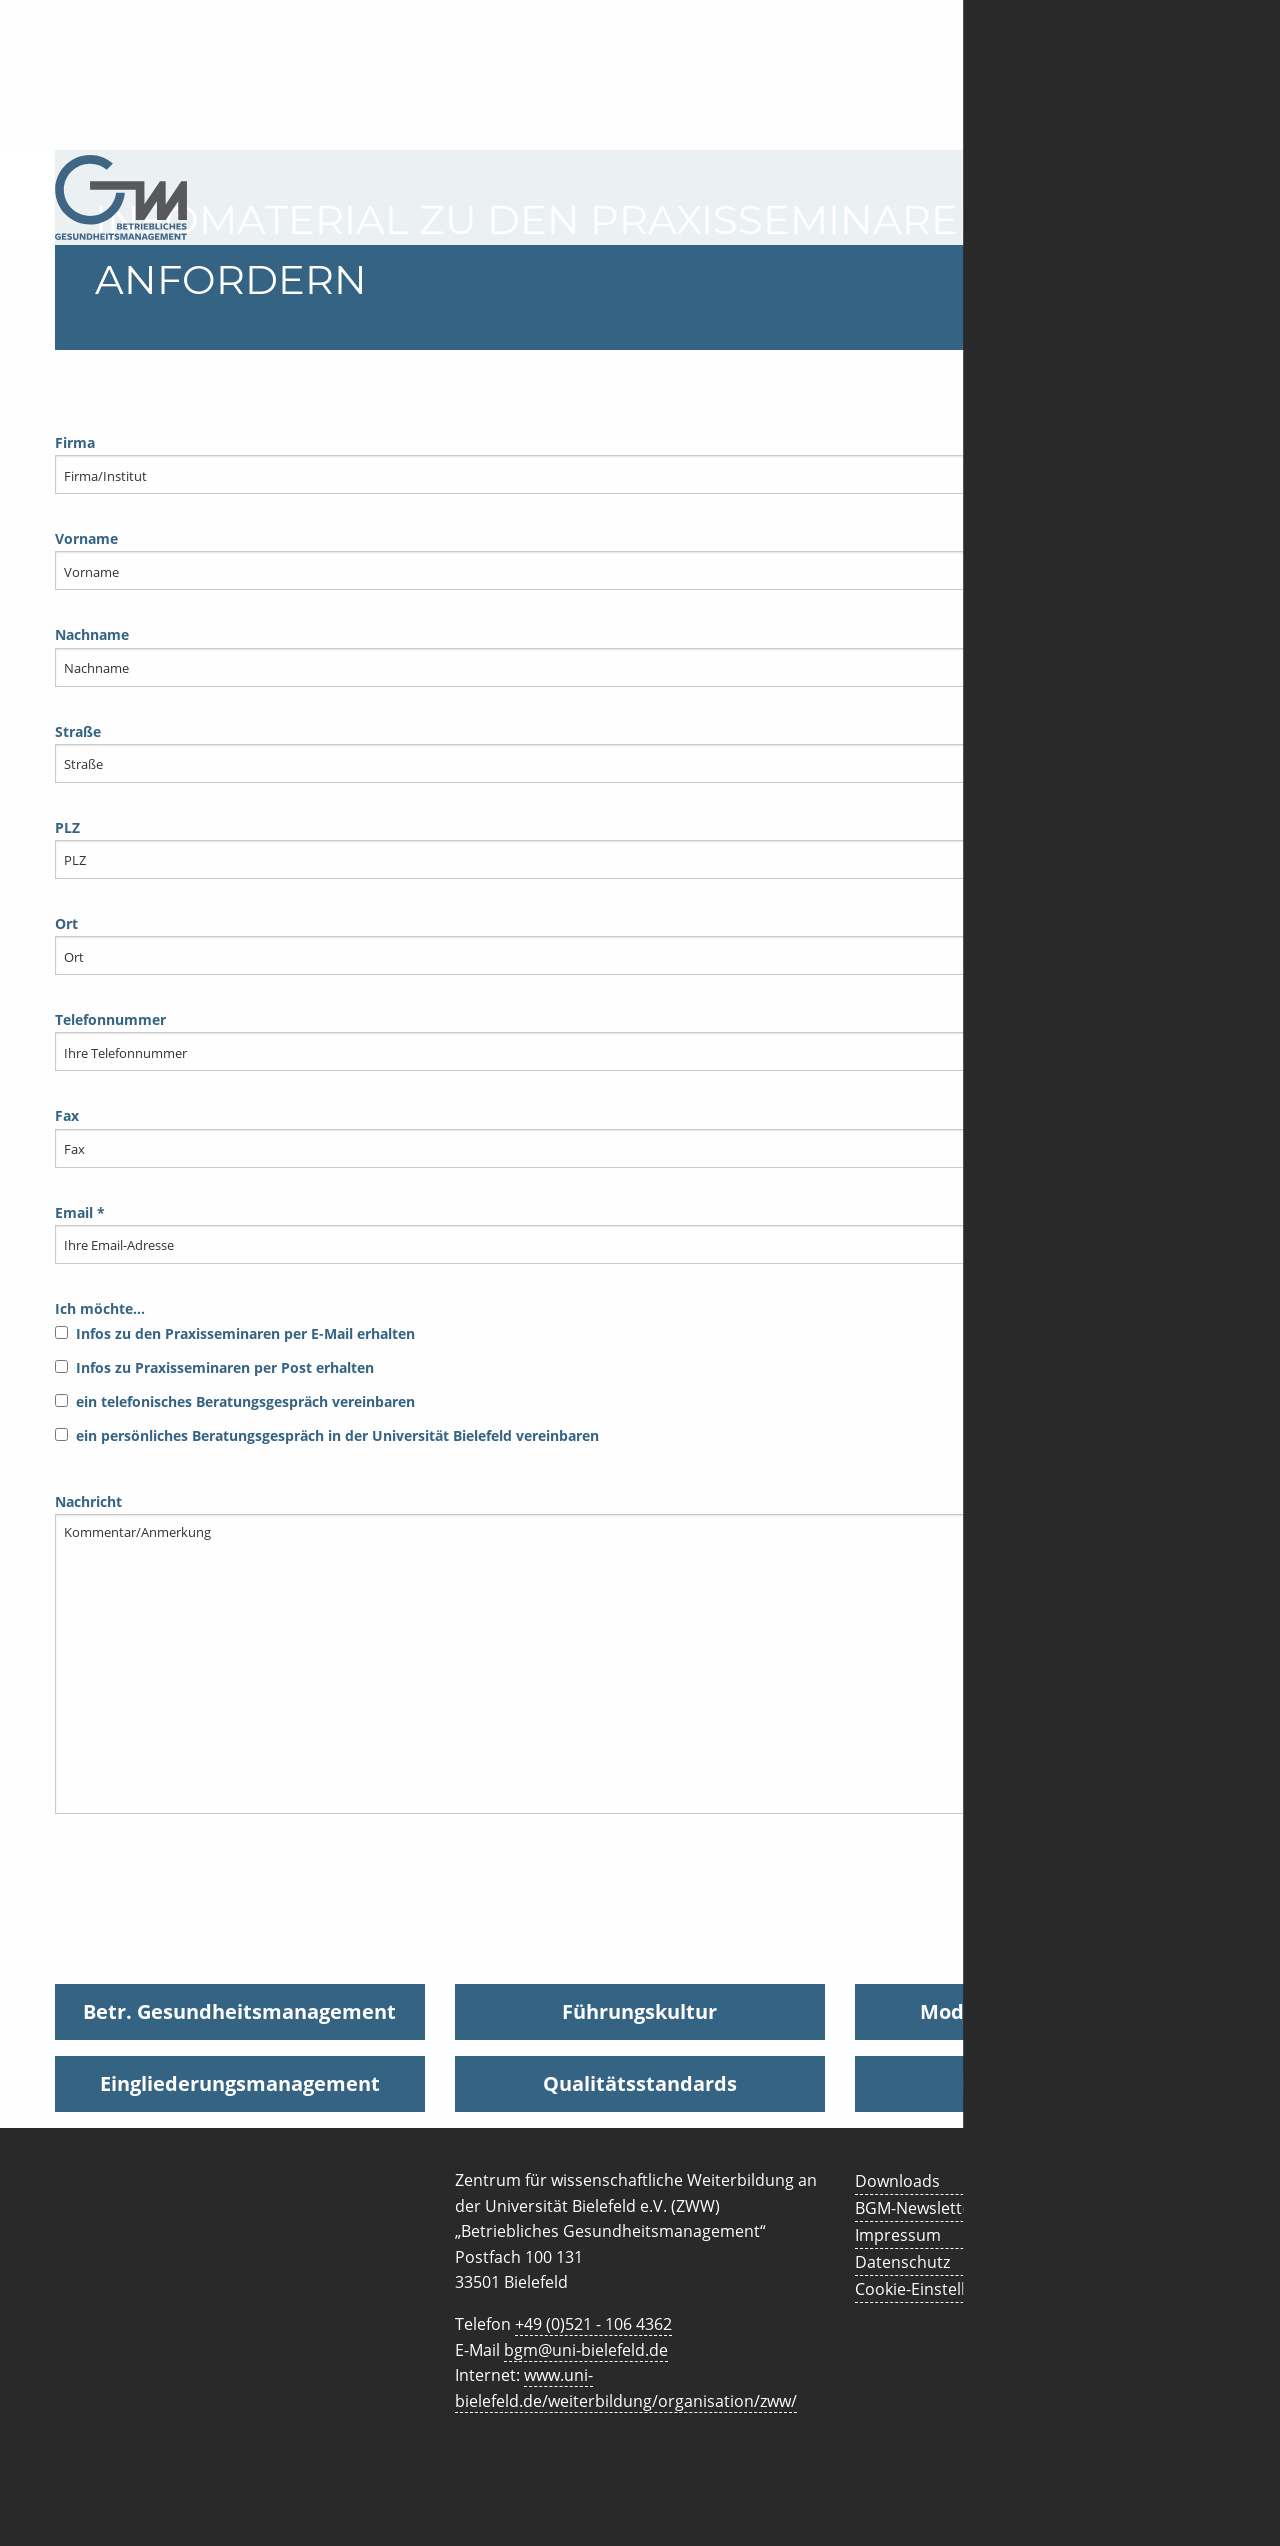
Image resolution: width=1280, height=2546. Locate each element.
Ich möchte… (640, 1378)
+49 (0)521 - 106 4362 (593, 2324)
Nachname (640, 655)
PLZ (640, 848)
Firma (640, 463)
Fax (640, 1136)
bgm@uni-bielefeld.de (586, 2350)
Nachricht (640, 1653)
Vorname (640, 559)
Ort (640, 944)
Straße (640, 752)
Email (640, 1233)
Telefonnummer (640, 1040)
